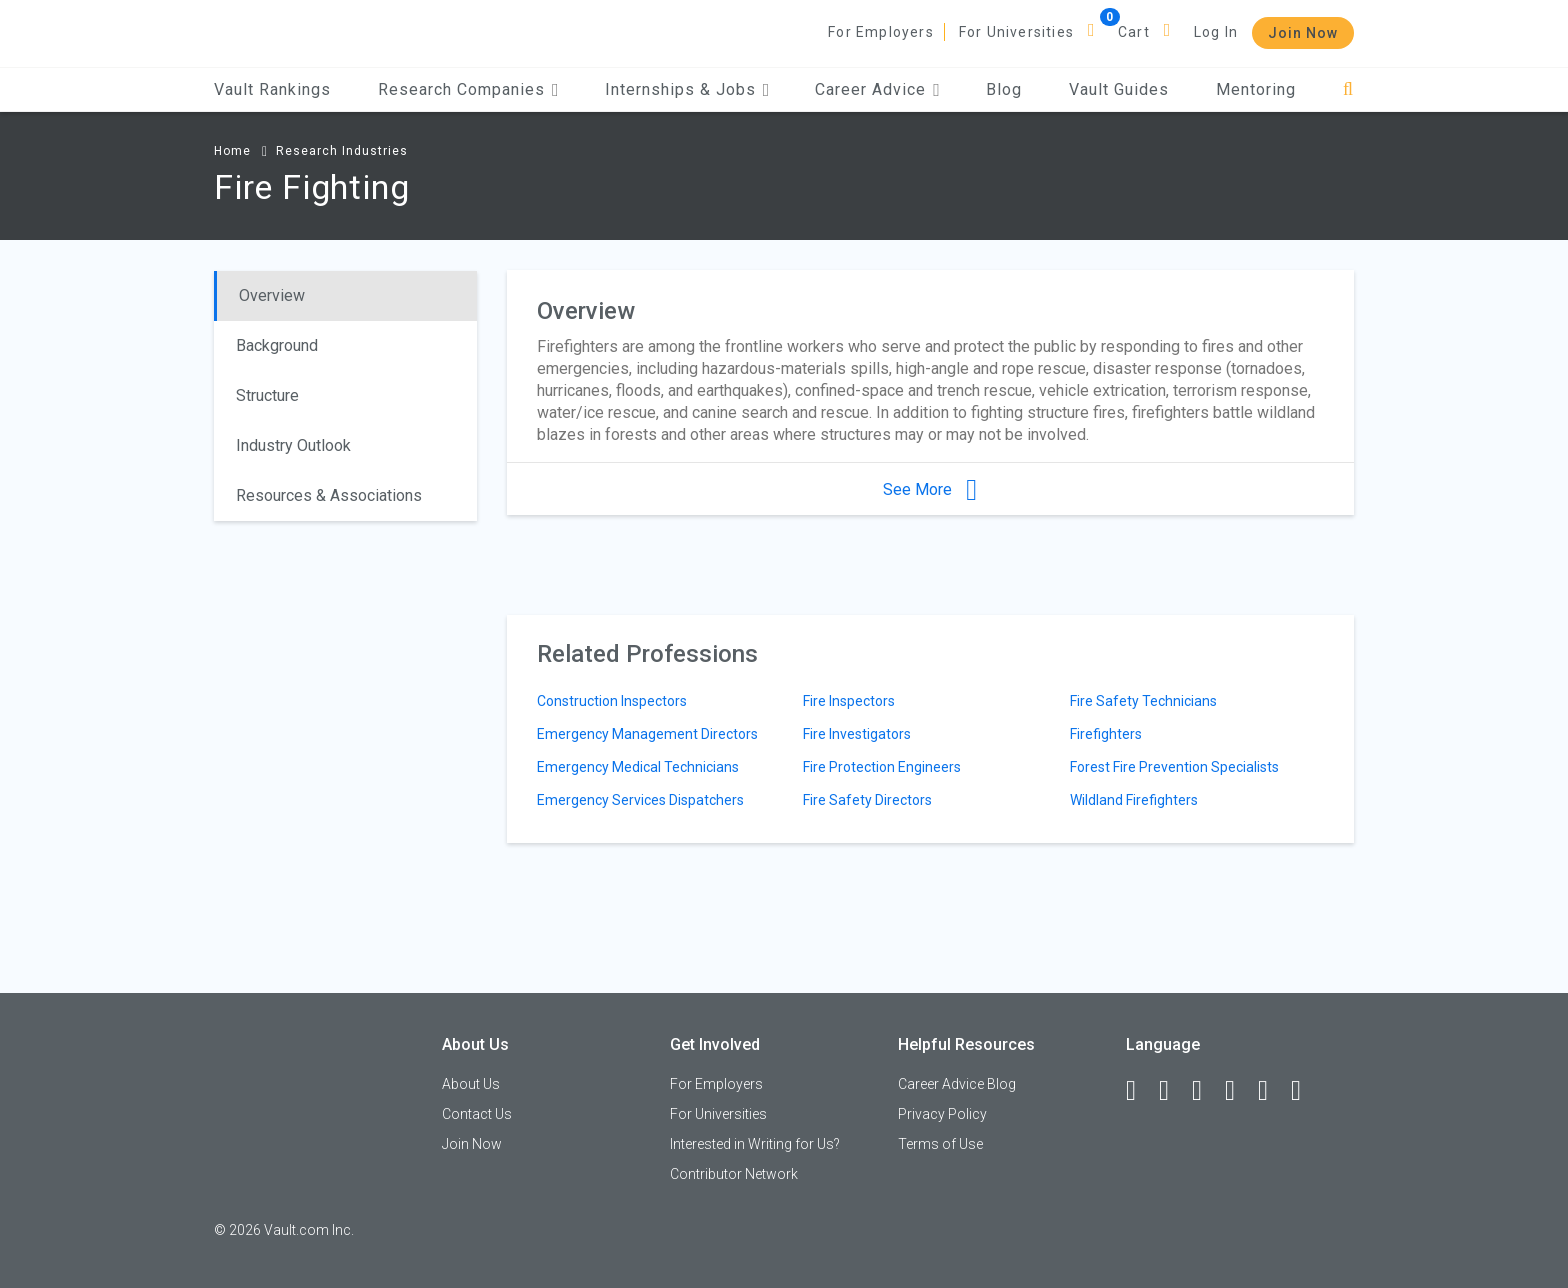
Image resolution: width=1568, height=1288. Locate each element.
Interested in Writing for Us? (755, 1144)
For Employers (881, 32)
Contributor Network (734, 1174)
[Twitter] (1206, 1091)
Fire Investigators (857, 734)
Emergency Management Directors (647, 734)
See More (930, 489)
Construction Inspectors (612, 701)
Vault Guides (1119, 89)
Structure (267, 395)
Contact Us (477, 1114)
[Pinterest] (1272, 1091)
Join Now (1303, 33)
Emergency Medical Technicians (638, 767)
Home (232, 151)
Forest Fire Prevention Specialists (1174, 767)
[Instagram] (1239, 1091)
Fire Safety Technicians (1143, 701)
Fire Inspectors (849, 701)
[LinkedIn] (1173, 1091)
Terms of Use (940, 1144)
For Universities (1016, 32)
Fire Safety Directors (867, 800)
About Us (471, 1084)
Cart (1134, 32)
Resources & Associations (329, 495)
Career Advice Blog (957, 1084)
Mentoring (1256, 89)
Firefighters (1106, 734)
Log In (1216, 32)
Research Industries (342, 151)
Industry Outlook (293, 445)
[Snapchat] (1305, 1091)
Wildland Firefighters (1134, 800)
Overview (272, 295)
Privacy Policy (942, 1114)
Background (277, 345)
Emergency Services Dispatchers (640, 800)
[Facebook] (1140, 1091)
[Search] (1348, 89)
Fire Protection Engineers (882, 767)
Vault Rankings (272, 89)
